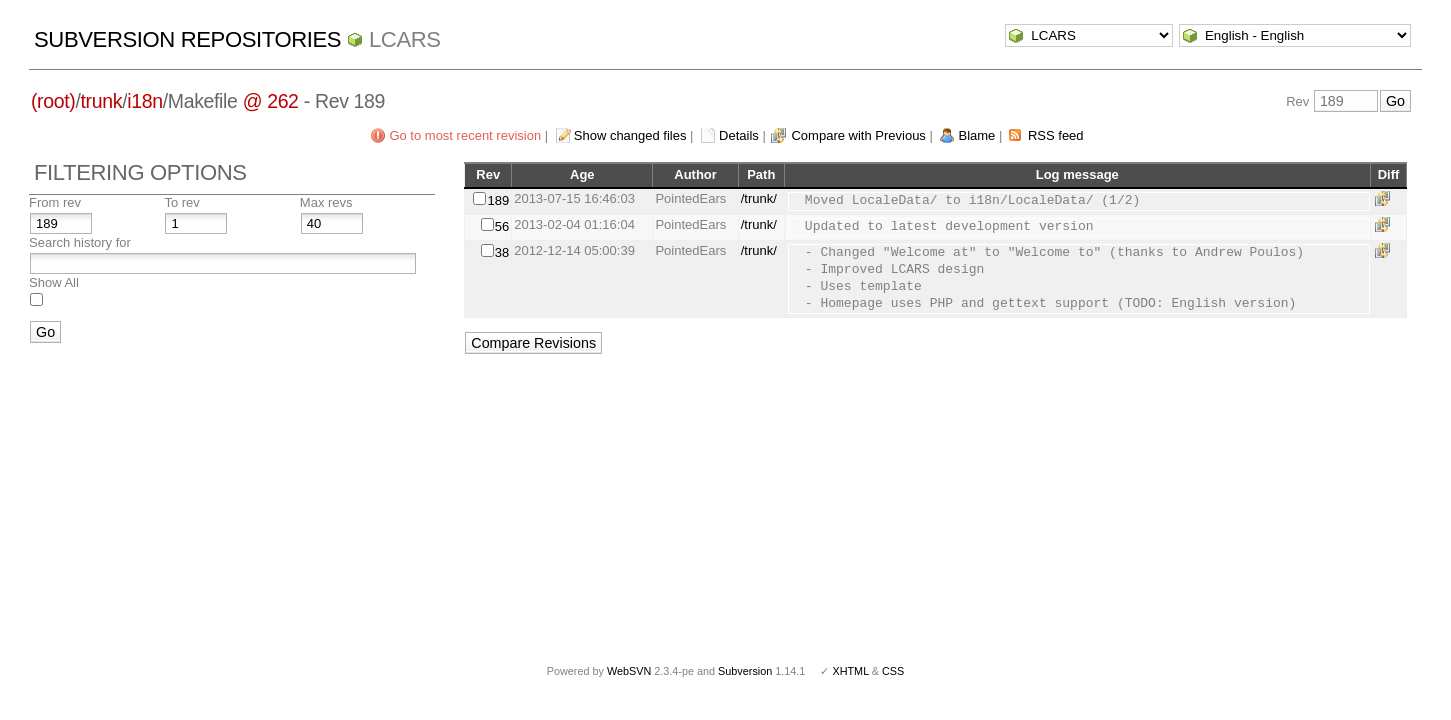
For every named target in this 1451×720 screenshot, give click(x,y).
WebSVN (629, 671)
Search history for (80, 242)
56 (502, 226)
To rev (181, 202)
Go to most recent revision (465, 135)
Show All (54, 282)
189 (498, 200)
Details (739, 135)
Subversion (745, 671)
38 (502, 252)
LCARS (405, 39)
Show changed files (630, 135)
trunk (102, 101)
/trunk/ (759, 198)
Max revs (326, 202)
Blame (976, 135)
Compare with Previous (858, 135)
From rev (55, 202)
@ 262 (271, 101)
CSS (893, 671)
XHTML (850, 671)
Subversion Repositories (187, 39)
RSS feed (1056, 135)
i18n (144, 101)
